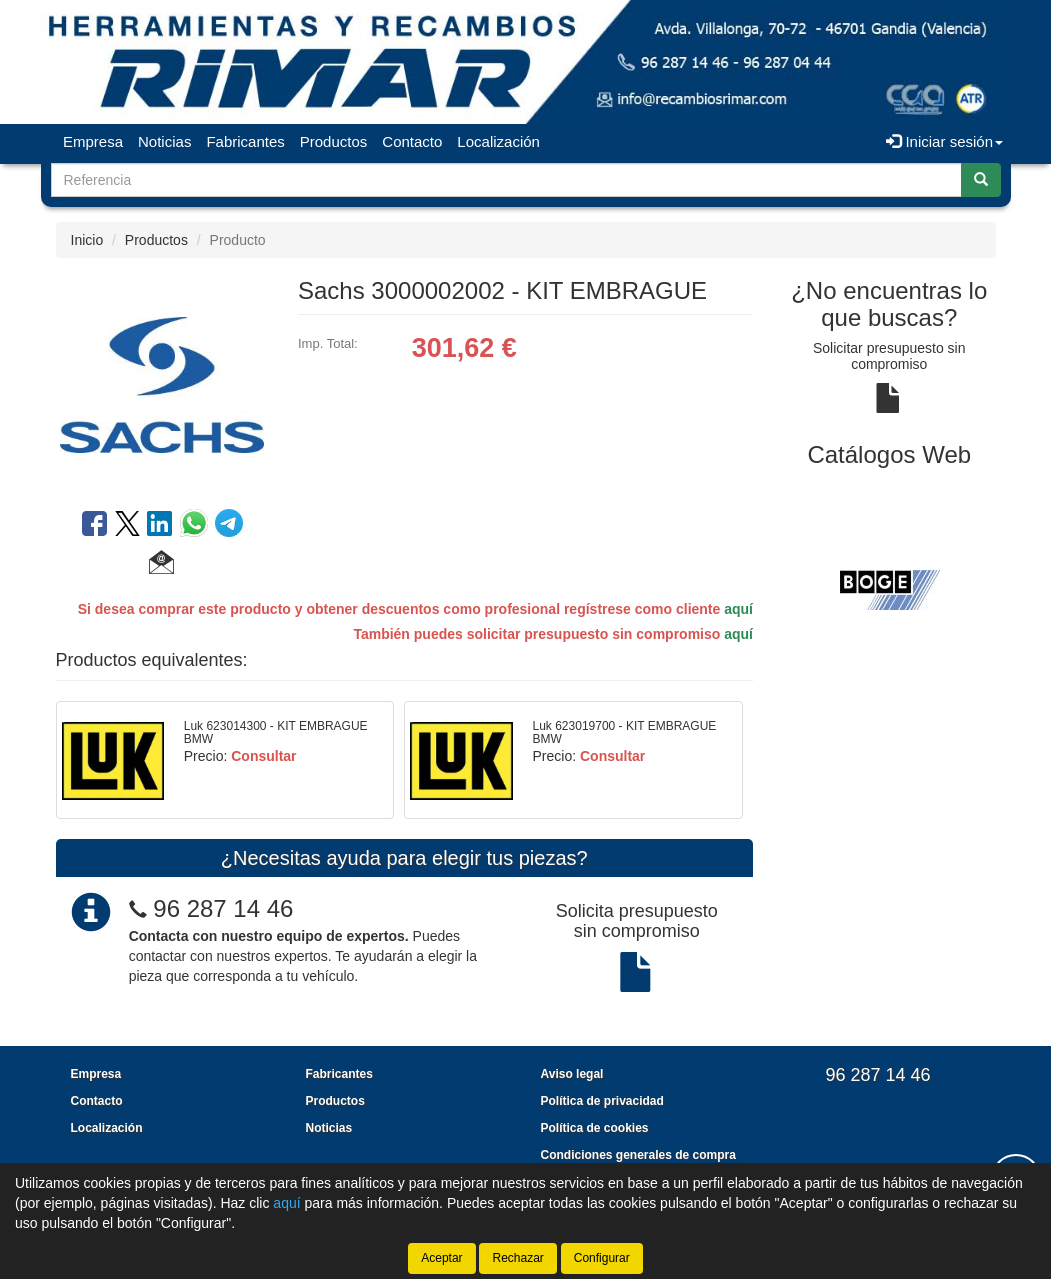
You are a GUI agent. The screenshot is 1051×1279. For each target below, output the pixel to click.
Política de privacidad (602, 1101)
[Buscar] (981, 180)
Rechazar (517, 1258)
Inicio (87, 240)
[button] (161, 565)
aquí (738, 609)
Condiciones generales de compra (638, 1155)
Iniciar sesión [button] (944, 141)
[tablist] (889, 588)
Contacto (412, 141)
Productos (334, 141)
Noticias (164, 141)
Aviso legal (572, 1074)
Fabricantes (245, 141)
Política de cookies (595, 1128)
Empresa (93, 141)
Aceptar (441, 1258)
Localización (498, 141)
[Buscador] (506, 180)
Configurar (602, 1258)
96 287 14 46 (223, 908)
